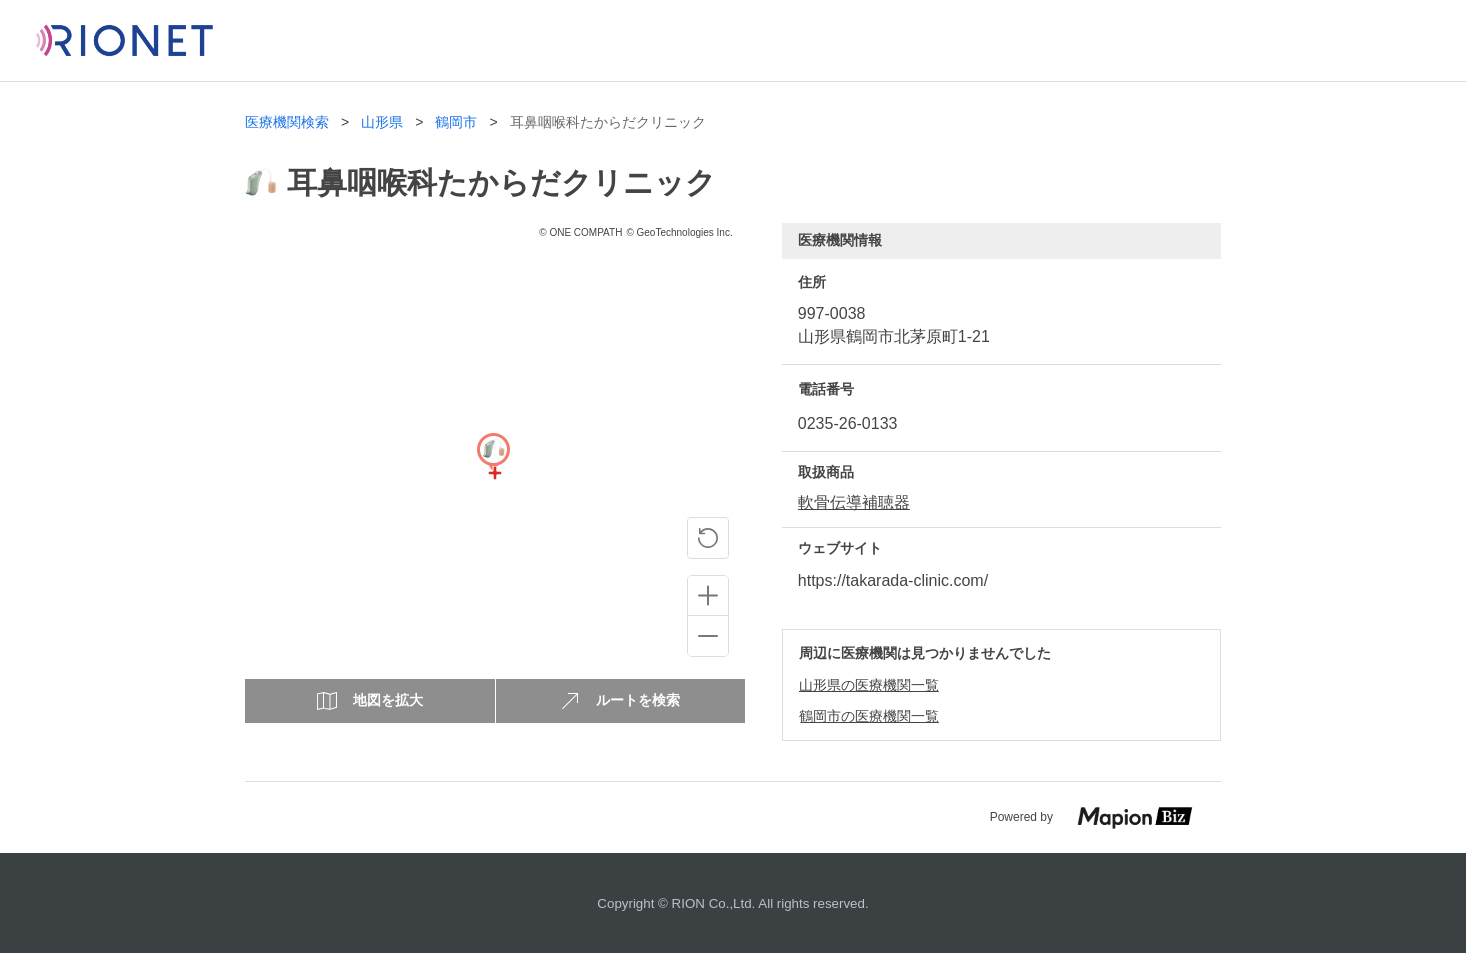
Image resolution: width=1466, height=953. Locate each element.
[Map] (493, 473)
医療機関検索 (287, 122)
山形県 (382, 122)
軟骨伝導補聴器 (854, 502)
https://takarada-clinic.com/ (893, 580)
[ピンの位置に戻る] (708, 538)
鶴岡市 (456, 122)
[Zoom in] (708, 596)
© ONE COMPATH (580, 232)
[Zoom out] (708, 636)
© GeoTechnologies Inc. (679, 232)
